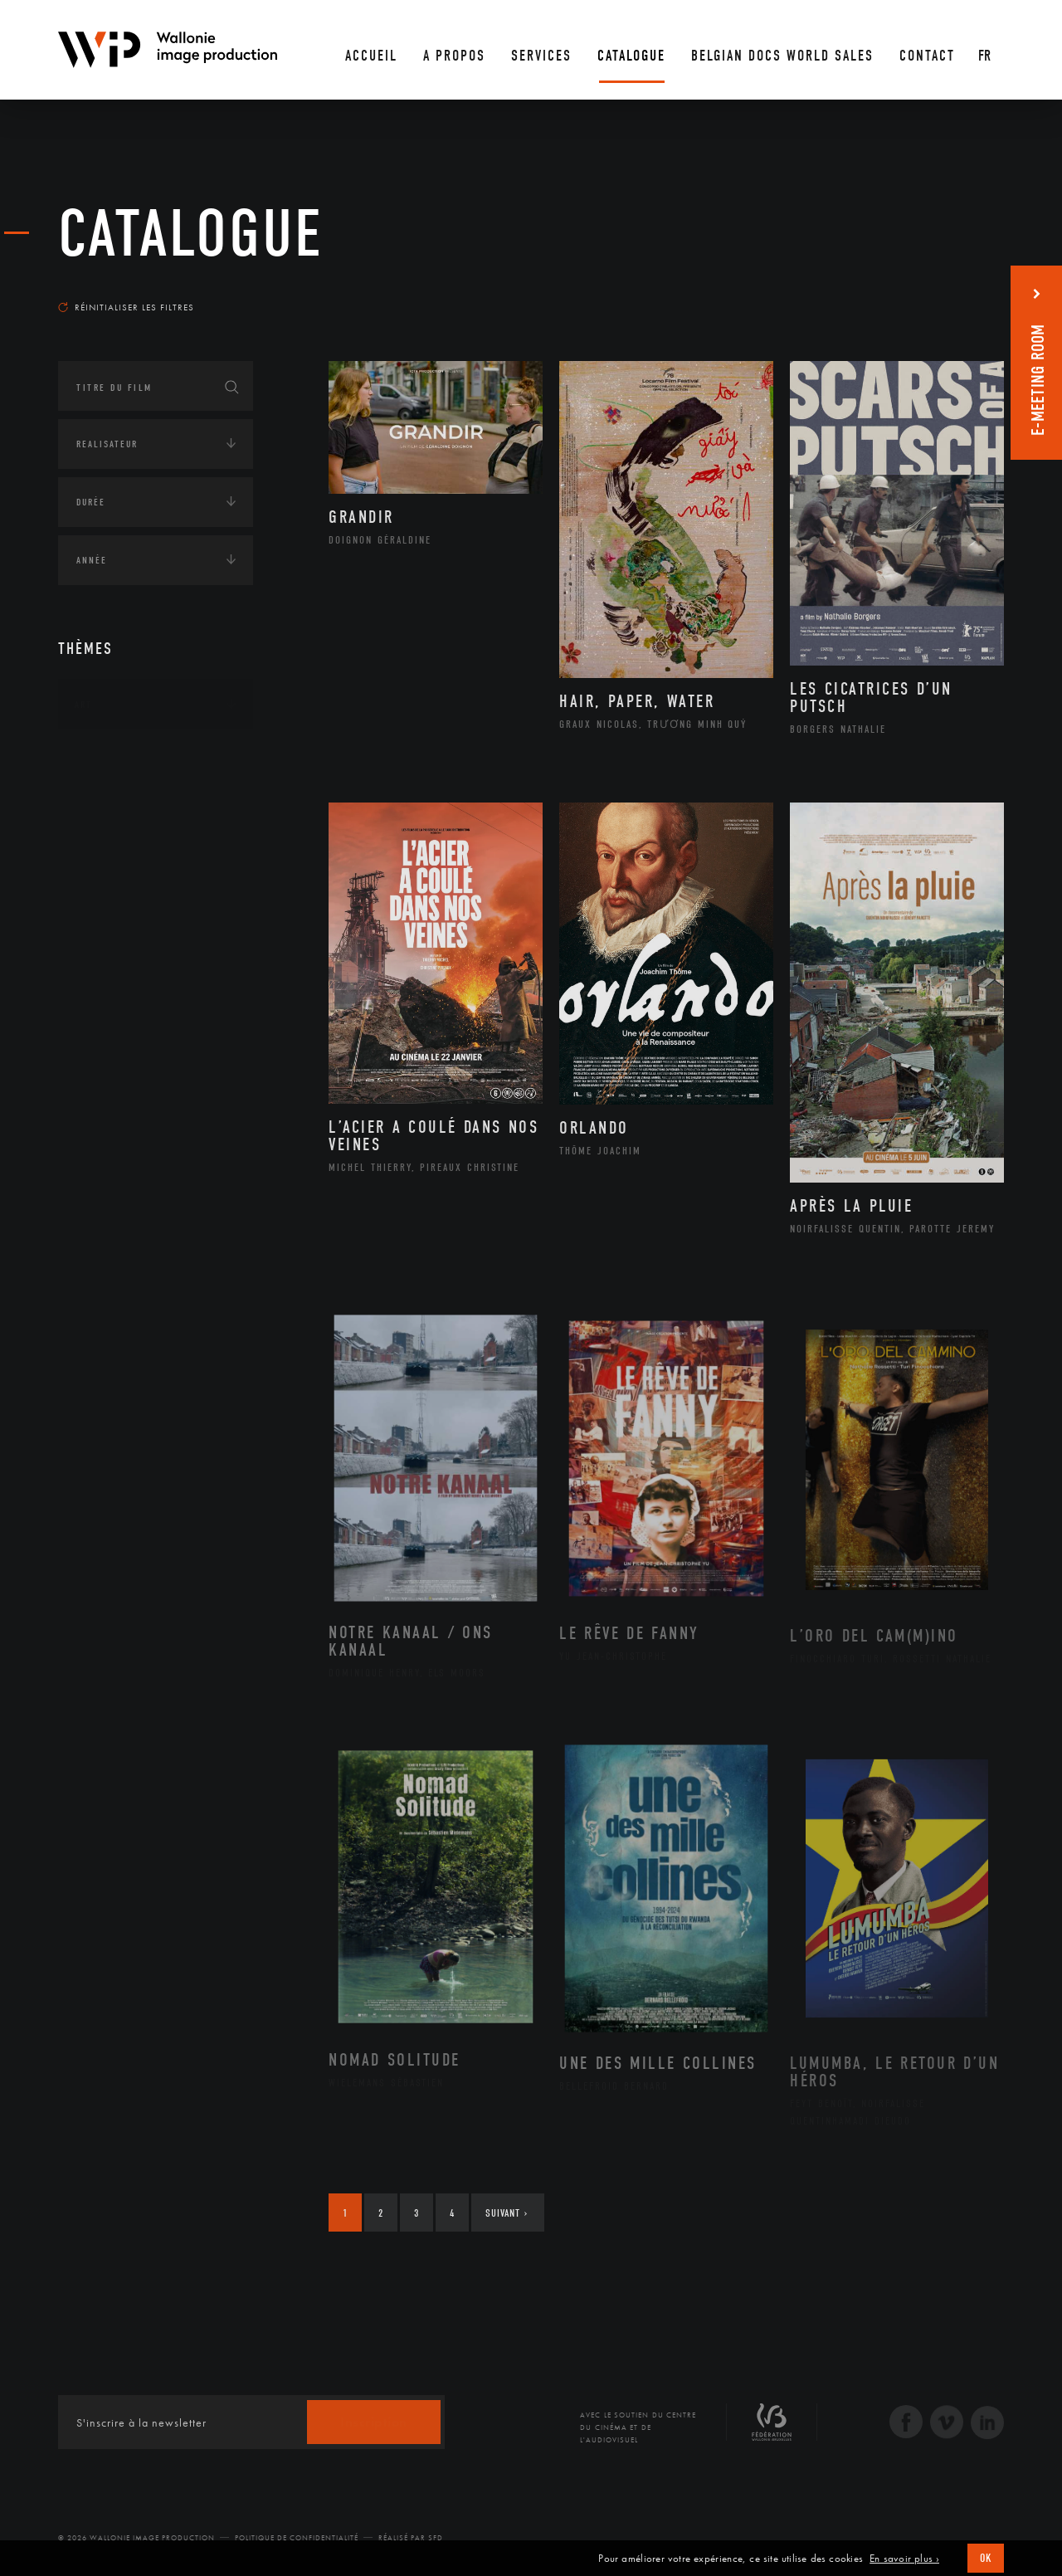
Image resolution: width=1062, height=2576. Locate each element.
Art (83, 704)
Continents (104, 756)
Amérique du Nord (144, 832)
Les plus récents (962, 291)
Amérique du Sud (139, 859)
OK (985, 2558)
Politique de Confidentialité (296, 2538)
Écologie (98, 968)
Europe (111, 911)
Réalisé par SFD (410, 2538)
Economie (99, 1020)
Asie (103, 884)
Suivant (506, 2213)
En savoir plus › (904, 2558)
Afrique (114, 806)
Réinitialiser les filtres (126, 307)
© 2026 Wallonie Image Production (136, 2538)
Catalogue (191, 234)
